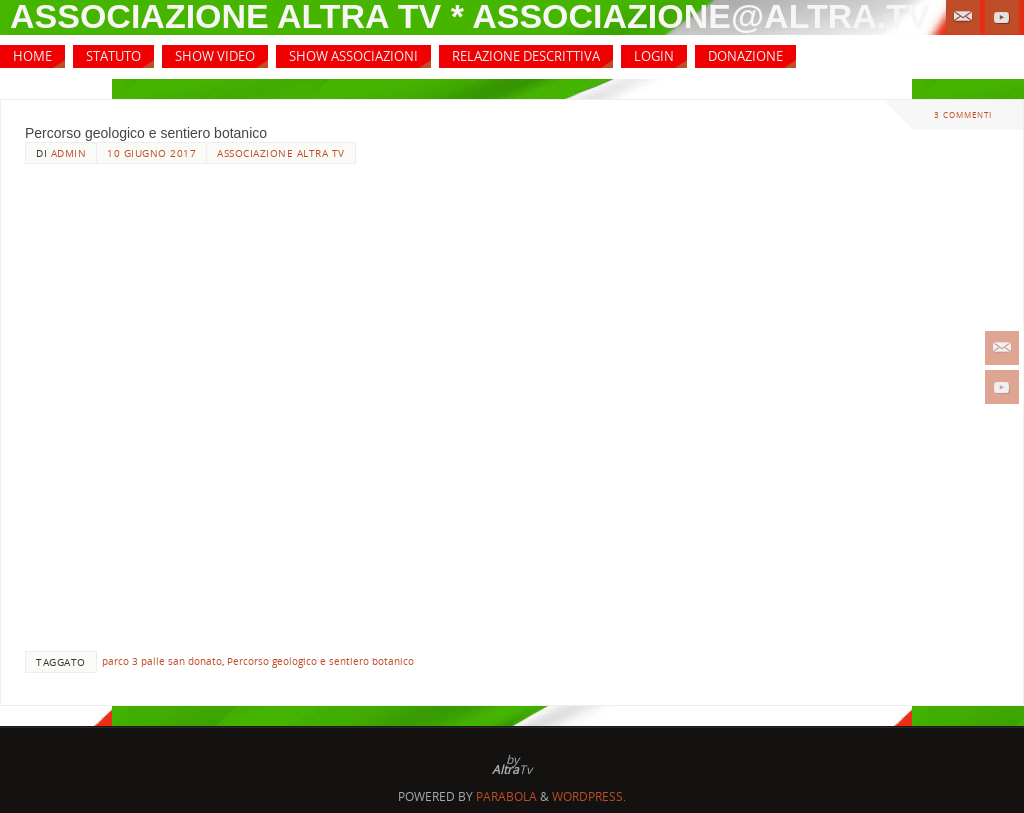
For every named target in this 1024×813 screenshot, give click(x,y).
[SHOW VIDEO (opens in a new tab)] (215, 56)
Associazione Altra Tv (281, 153)
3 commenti (963, 114)
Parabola (506, 796)
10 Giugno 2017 (151, 153)
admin (69, 153)
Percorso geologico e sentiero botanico (146, 133)
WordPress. (589, 796)
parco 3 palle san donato (162, 661)
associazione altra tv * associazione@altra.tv (470, 16)
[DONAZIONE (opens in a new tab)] (745, 56)
